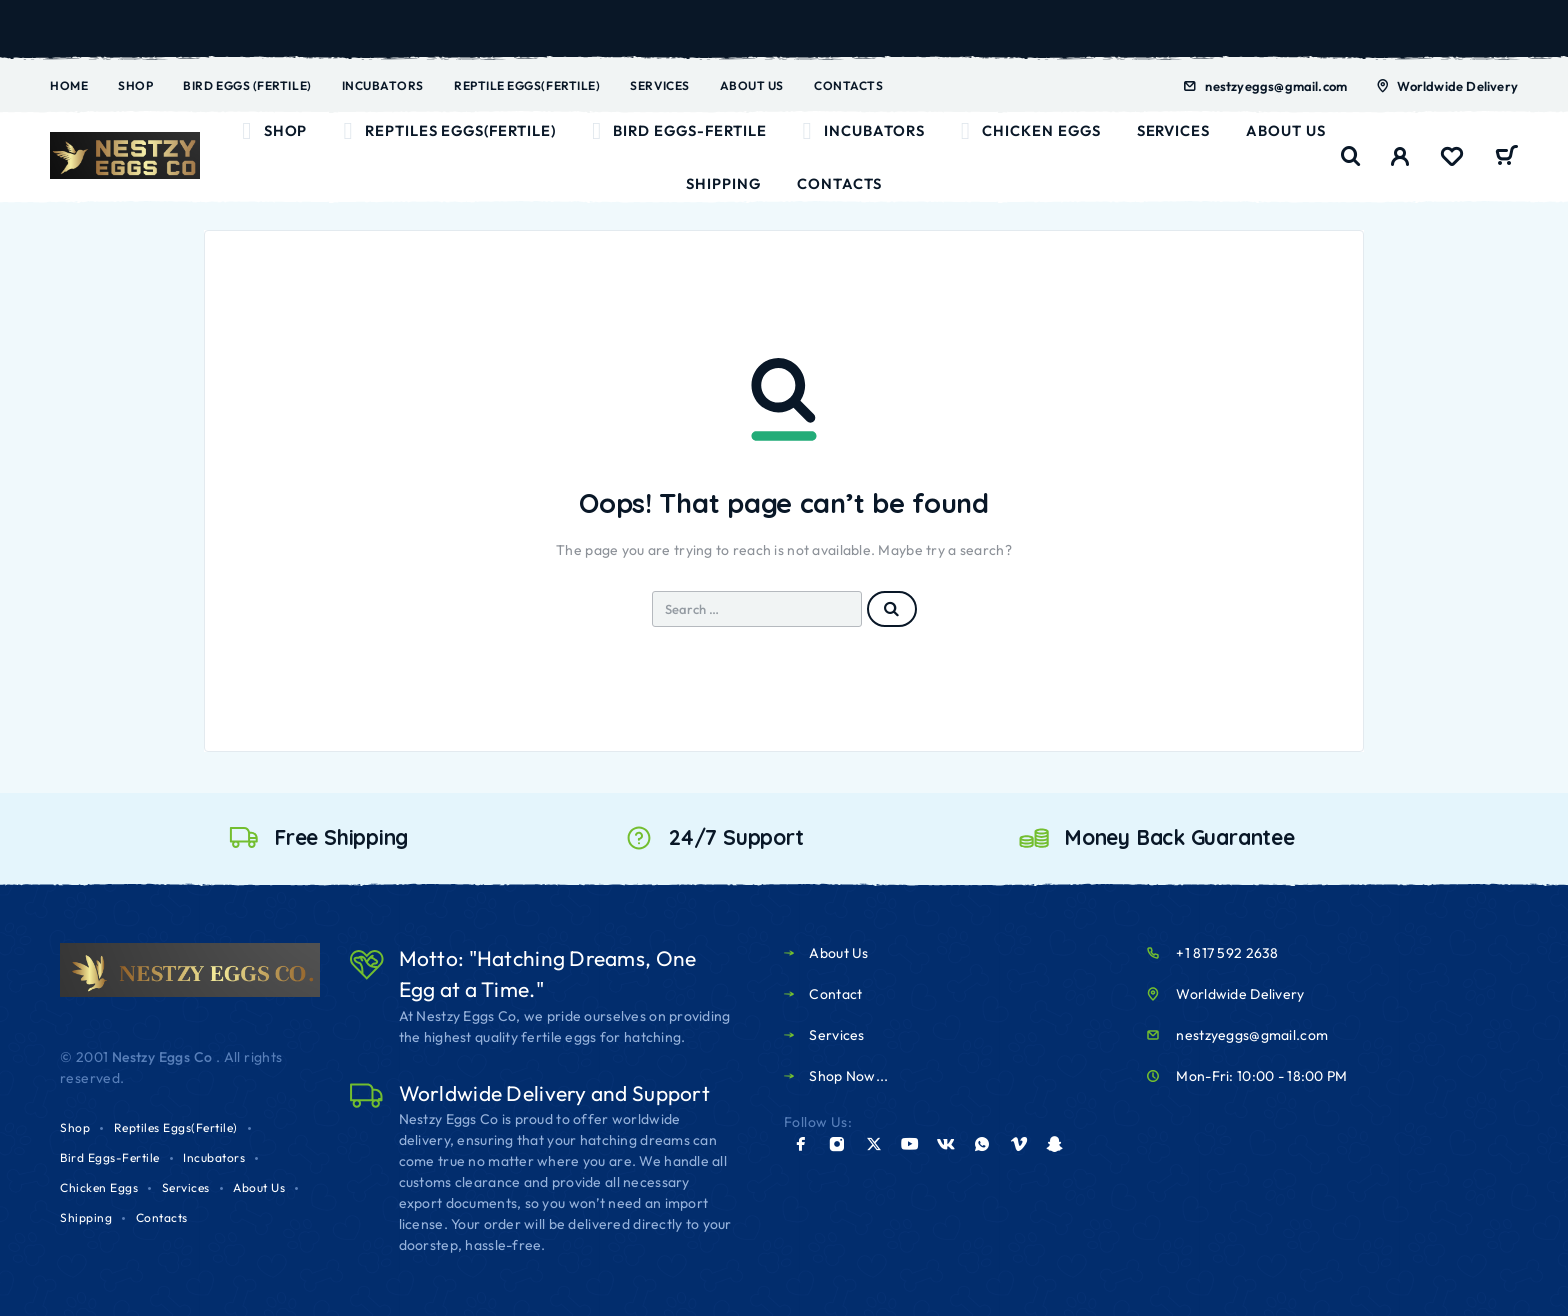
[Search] (1351, 156)
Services (659, 85)
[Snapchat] (1055, 1144)
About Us (752, 85)
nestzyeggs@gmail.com (1276, 86)
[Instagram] (837, 1144)
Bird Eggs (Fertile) (247, 85)
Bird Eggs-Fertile (679, 131)
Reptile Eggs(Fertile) (527, 85)
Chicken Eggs (1031, 131)
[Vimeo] (1019, 1144)
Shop (135, 85)
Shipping (723, 183)
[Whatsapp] (982, 1144)
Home (69, 85)
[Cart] (1506, 158)
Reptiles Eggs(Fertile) (449, 131)
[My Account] (1400, 156)
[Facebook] (801, 1144)
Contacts (848, 85)
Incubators (383, 85)
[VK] (946, 1144)
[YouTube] (910, 1144)
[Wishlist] (1452, 159)
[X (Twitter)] (874, 1144)
